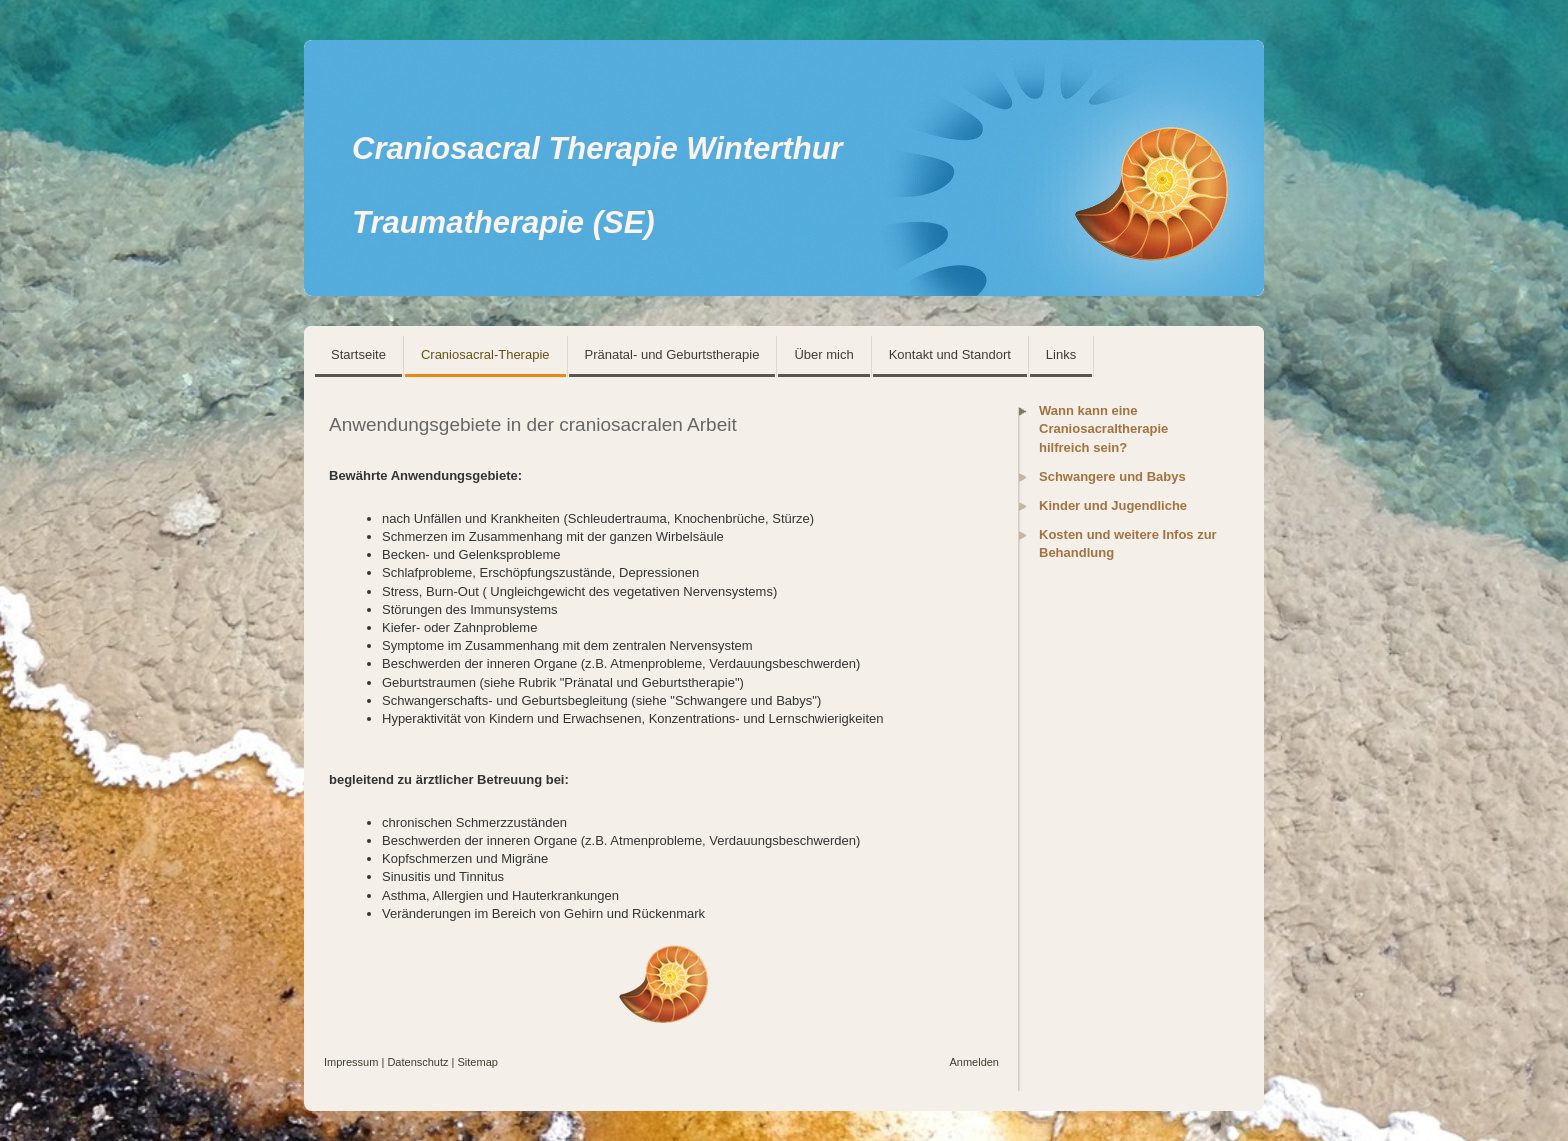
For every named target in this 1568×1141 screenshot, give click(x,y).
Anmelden (974, 1062)
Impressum (351, 1062)
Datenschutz (417, 1062)
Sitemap (478, 1062)
